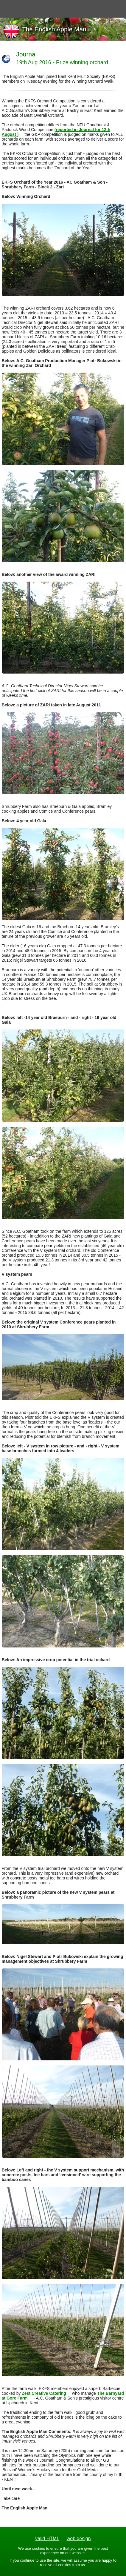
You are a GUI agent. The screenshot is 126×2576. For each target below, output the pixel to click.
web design (79, 2538)
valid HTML (47, 2538)
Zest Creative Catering (44, 2393)
